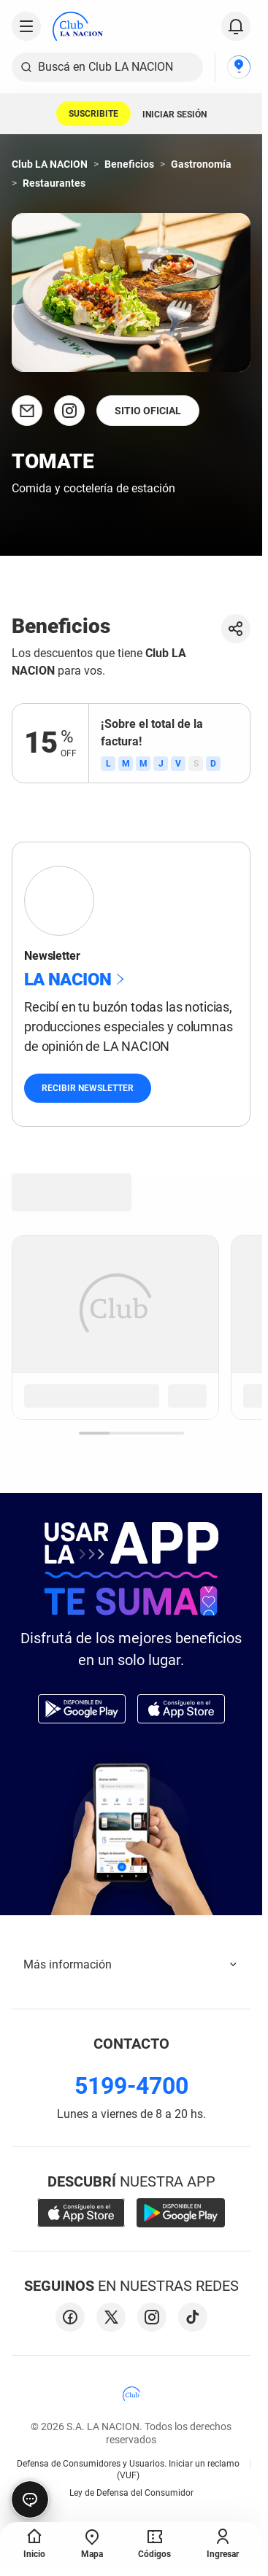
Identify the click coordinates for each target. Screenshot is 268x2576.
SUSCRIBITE (93, 114)
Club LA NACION (50, 164)
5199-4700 (131, 2086)
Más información (131, 1964)
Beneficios (129, 164)
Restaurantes (54, 183)
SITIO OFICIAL (148, 410)
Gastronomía (201, 164)
